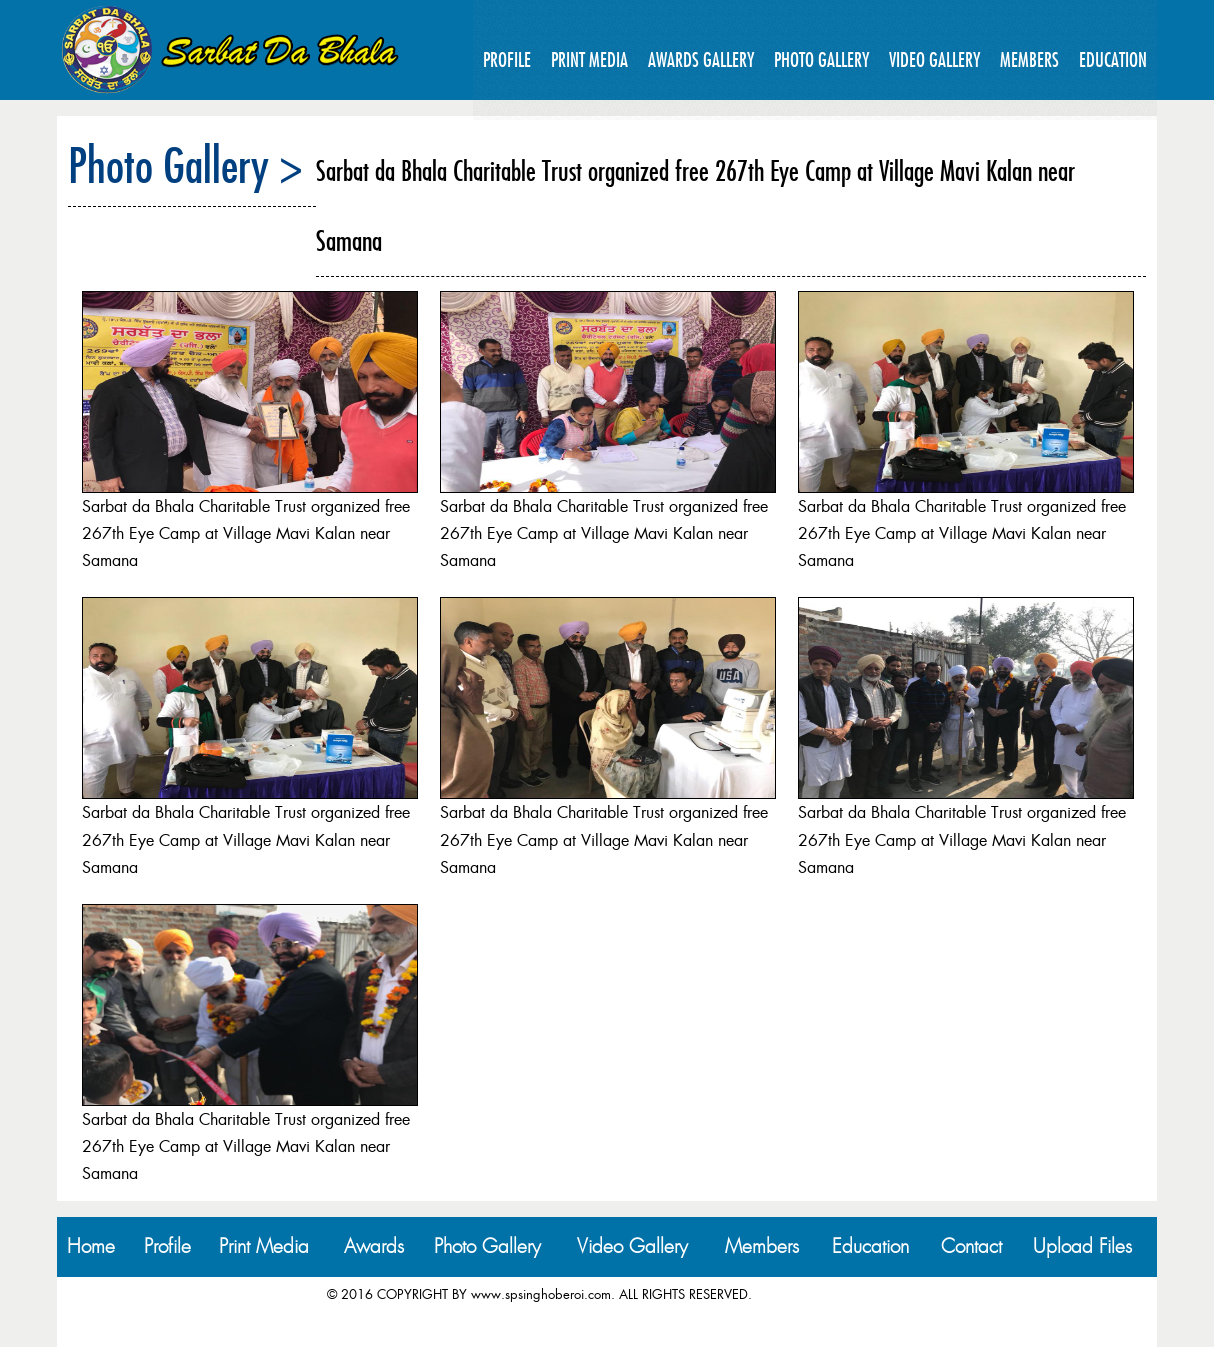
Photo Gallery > (185, 165)
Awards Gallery (701, 60)
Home (91, 1246)
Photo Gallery (821, 60)
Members (1029, 60)
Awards (374, 1246)
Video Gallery (934, 60)
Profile (507, 60)
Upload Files (1082, 1246)
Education (1113, 60)
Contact (971, 1246)
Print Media (589, 60)
